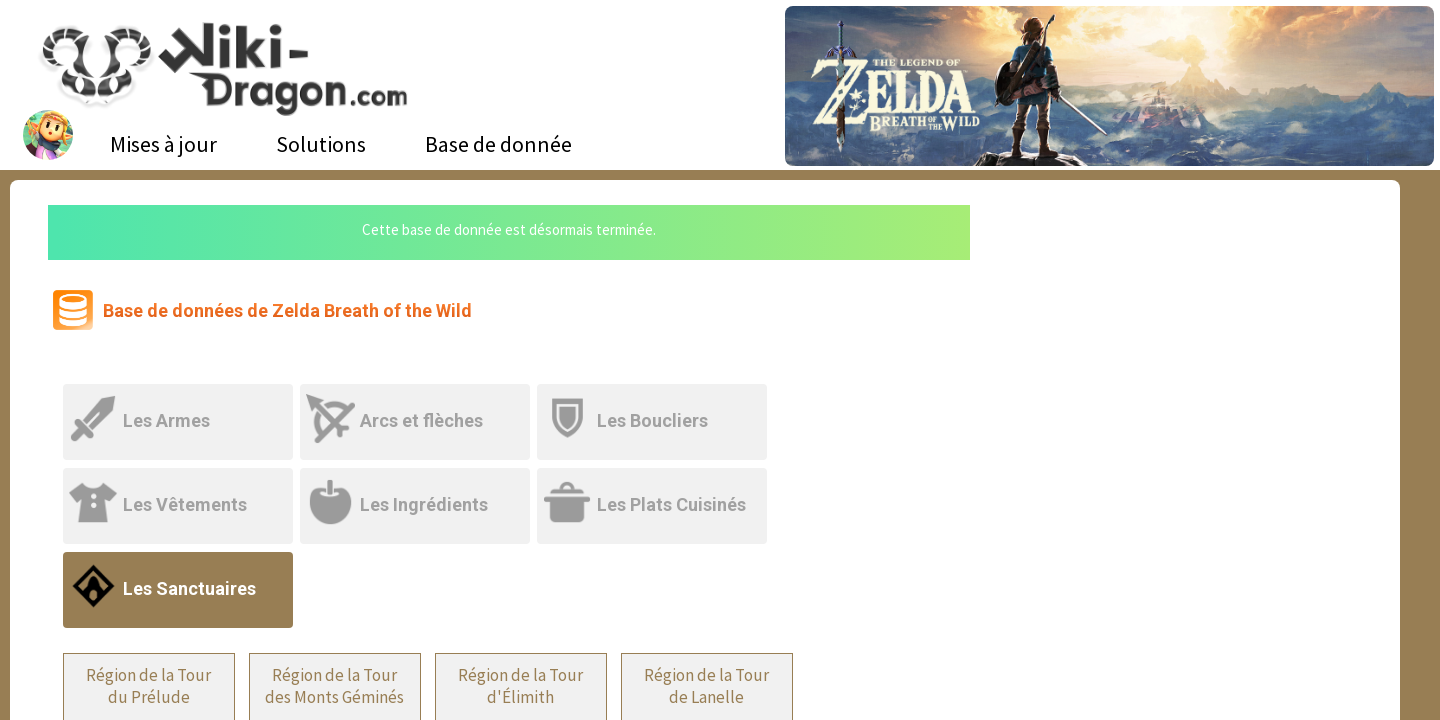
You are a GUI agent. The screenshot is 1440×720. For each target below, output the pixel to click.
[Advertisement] (1181, 355)
